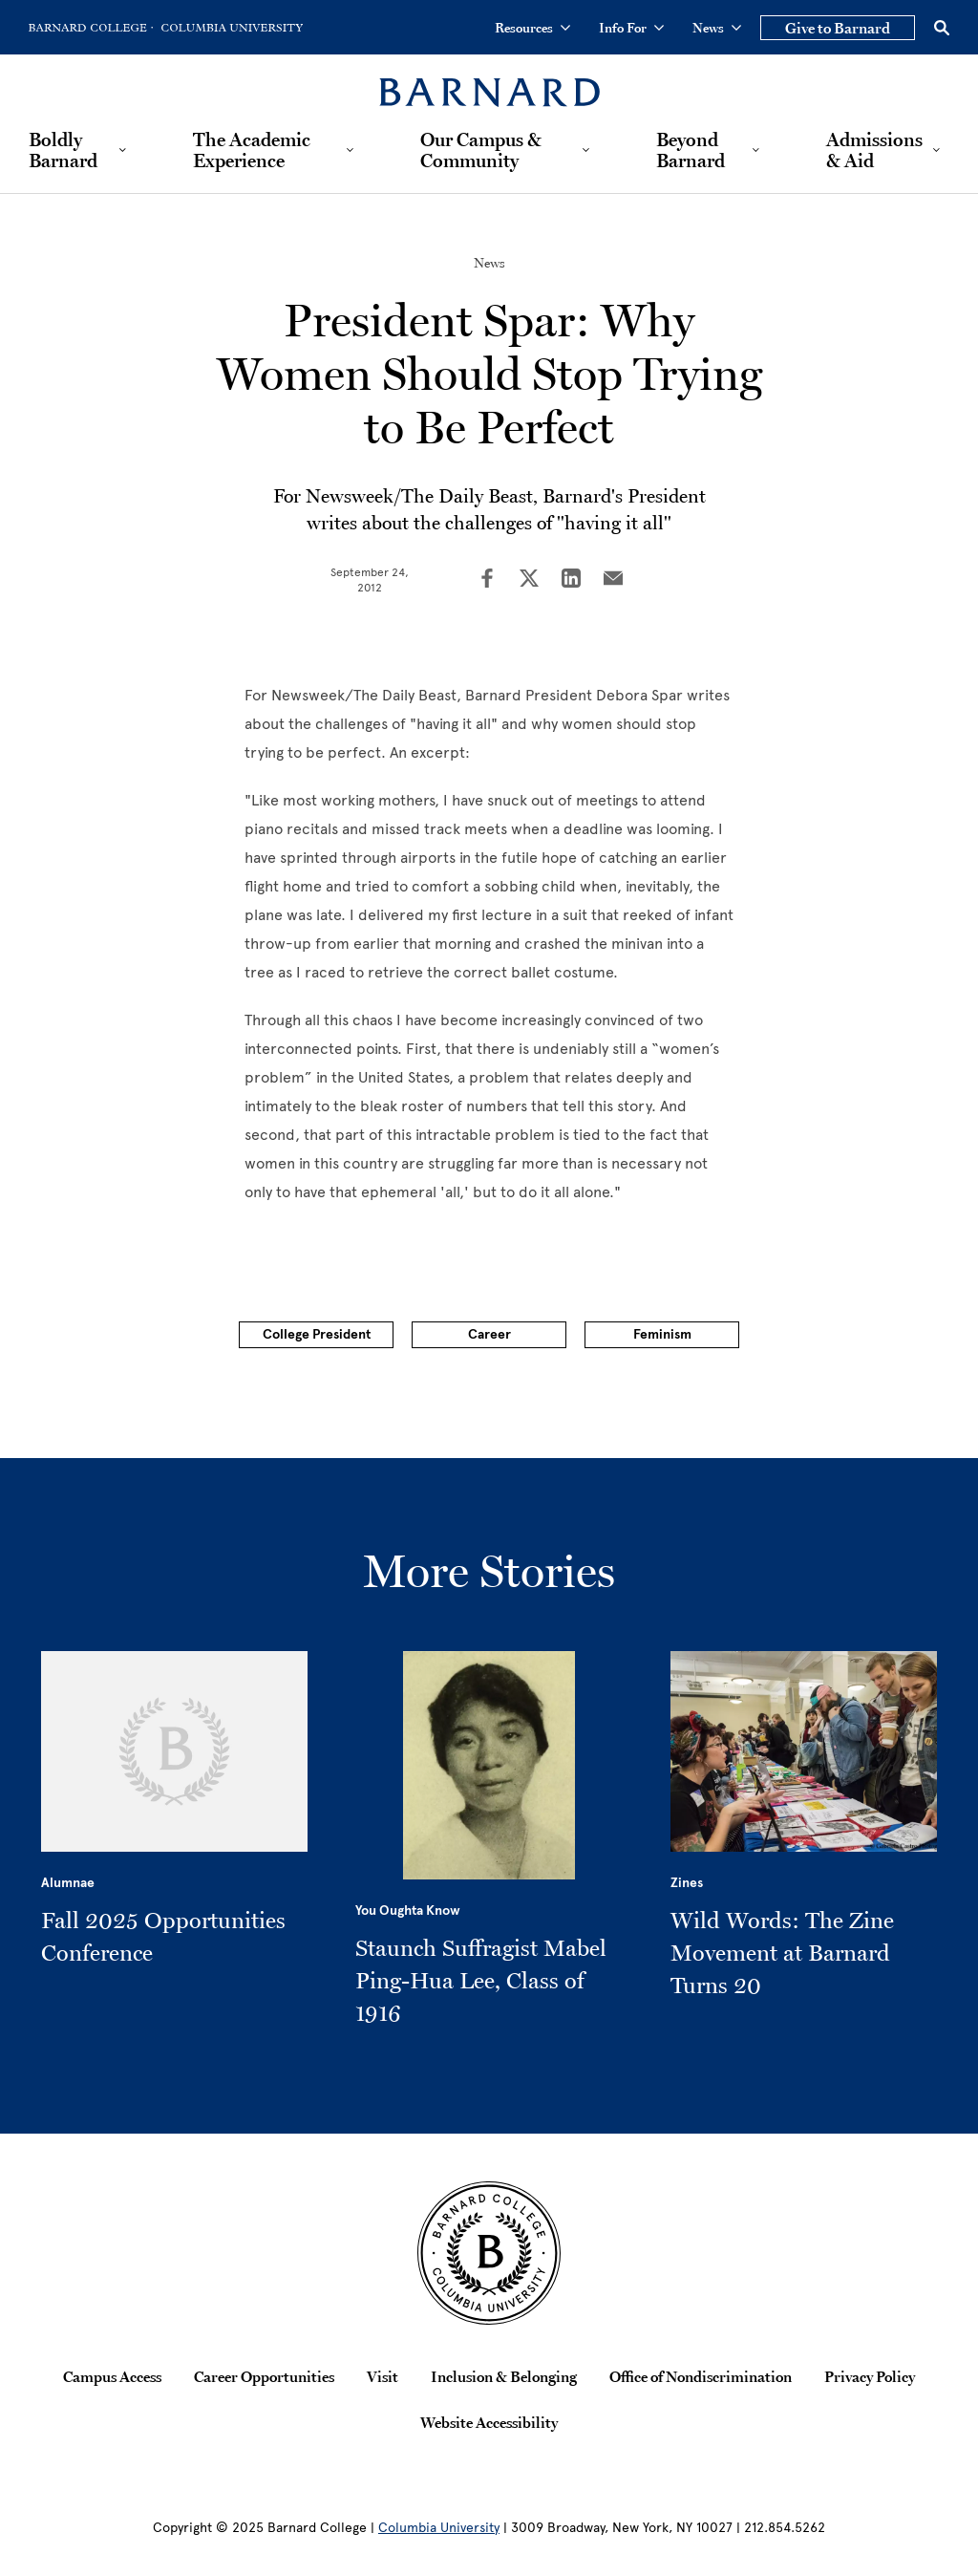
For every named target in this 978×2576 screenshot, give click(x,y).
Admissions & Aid (874, 150)
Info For (631, 27)
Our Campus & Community (481, 150)
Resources (532, 27)
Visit (382, 2376)
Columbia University (439, 2528)
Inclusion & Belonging (504, 2376)
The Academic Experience (251, 150)
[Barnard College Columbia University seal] (489, 2253)
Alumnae (68, 1883)
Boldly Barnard (63, 150)
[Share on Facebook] (487, 580)
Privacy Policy (869, 2376)
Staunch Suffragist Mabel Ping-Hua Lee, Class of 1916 (480, 1980)
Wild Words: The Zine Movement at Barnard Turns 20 (782, 1952)
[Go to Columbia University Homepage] (230, 28)
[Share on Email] (613, 580)
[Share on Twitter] (529, 580)
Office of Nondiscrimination (700, 2376)
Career (489, 1334)
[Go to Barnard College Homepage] (91, 28)
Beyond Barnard (690, 150)
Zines (686, 1883)
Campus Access (112, 2376)
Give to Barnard (837, 27)
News (716, 27)
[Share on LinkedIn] (571, 580)
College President (317, 1334)
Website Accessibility (489, 2422)
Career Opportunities (264, 2376)
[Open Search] (941, 27)
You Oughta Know (407, 1910)
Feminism (662, 1334)
